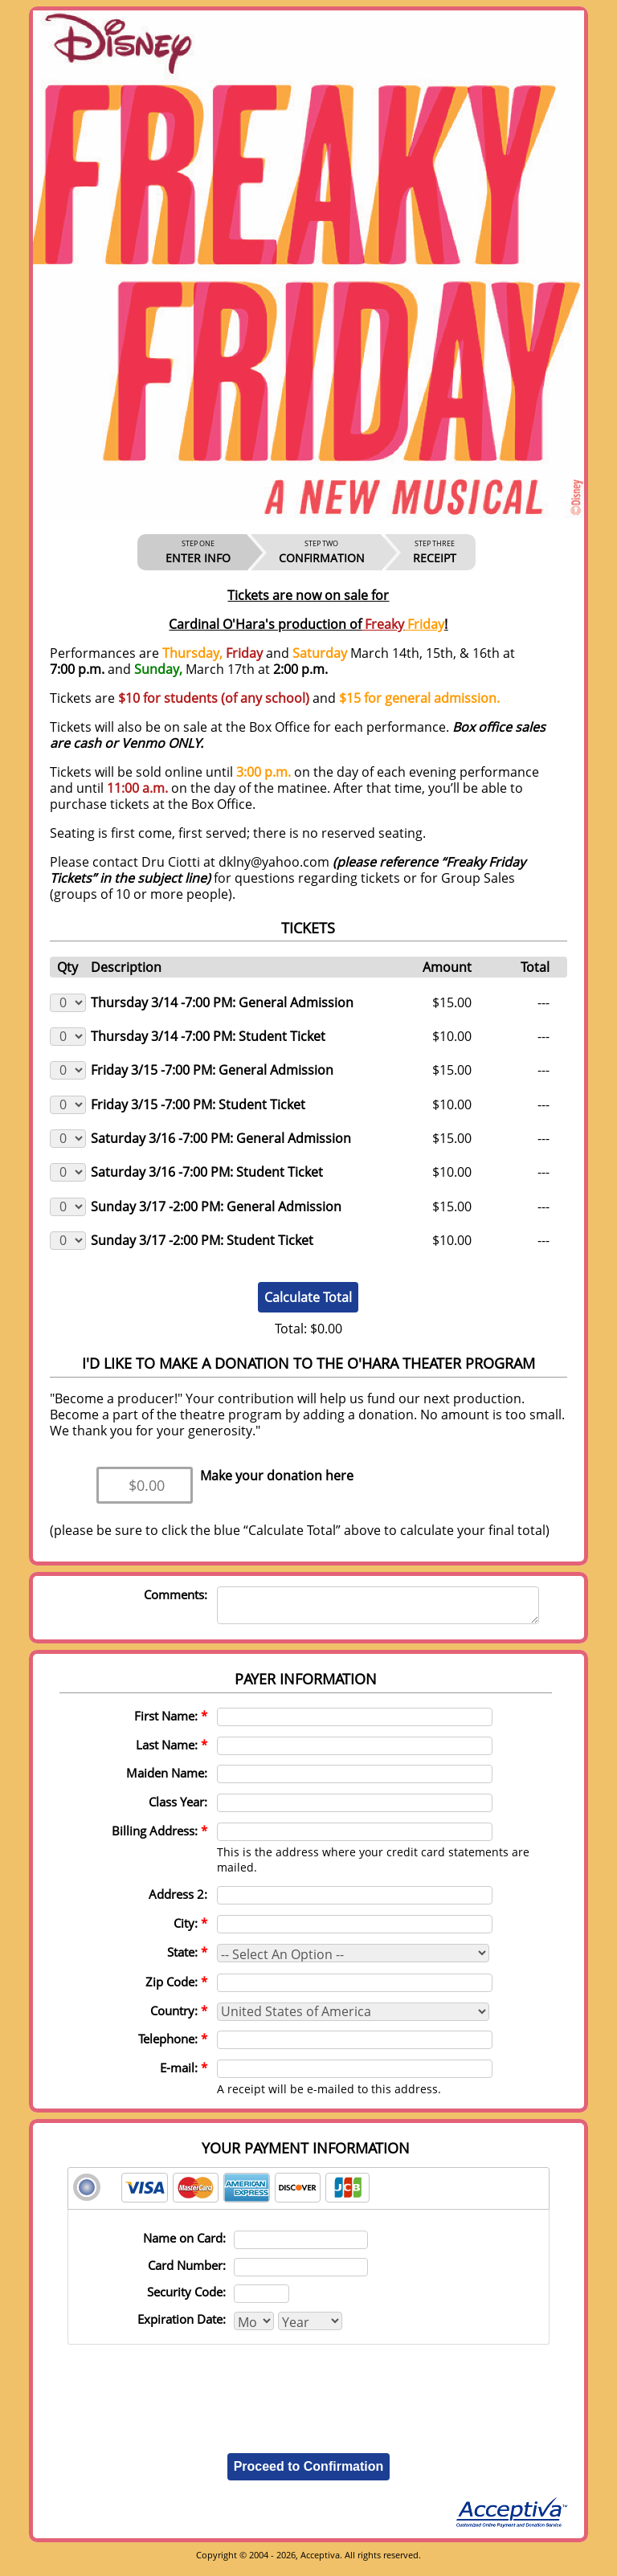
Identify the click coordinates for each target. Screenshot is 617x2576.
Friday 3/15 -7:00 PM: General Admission (212, 1070)
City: (190, 1930)
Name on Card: (184, 2245)
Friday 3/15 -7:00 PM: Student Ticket (198, 1104)
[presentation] (308, 2393)
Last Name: (171, 1752)
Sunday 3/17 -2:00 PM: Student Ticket (202, 1240)
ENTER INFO (198, 551)
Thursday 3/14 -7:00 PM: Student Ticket (208, 1036)
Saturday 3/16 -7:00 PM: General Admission (221, 1138)
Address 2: (178, 1901)
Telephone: (172, 2046)
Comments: (175, 1594)
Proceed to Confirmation (309, 2473)
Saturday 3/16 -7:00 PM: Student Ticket (207, 1172)
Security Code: (186, 2299)
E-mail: (183, 2075)
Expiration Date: (181, 2326)
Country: (178, 2018)
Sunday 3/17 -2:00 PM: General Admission (216, 1206)
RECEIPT (434, 551)
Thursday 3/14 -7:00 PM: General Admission (222, 1002)
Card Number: (187, 2272)
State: (187, 1959)
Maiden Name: (166, 1780)
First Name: (170, 1723)
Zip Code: (176, 1989)
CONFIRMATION (322, 551)
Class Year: (178, 1809)
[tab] (308, 2195)
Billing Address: (159, 1838)
